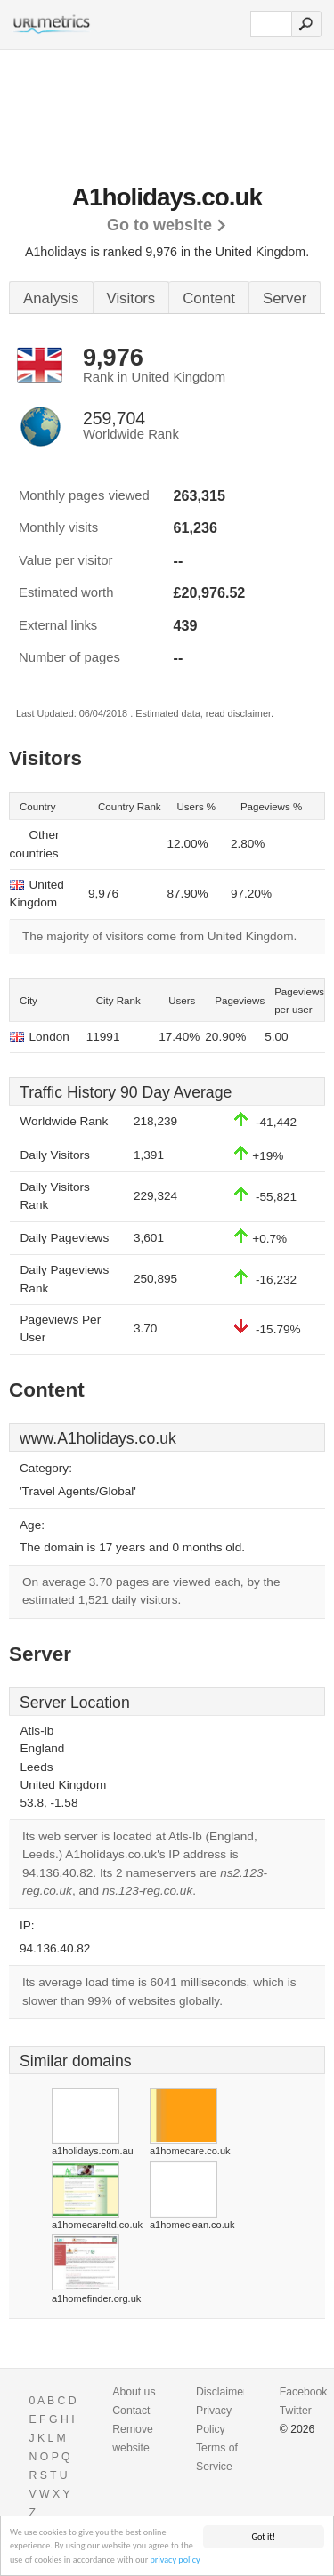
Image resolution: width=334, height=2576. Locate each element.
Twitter (296, 2410)
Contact (131, 2410)
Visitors (131, 298)
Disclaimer (221, 2392)
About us (133, 2392)
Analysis (51, 298)
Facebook (304, 2392)
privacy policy (175, 2560)
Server (284, 298)
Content (209, 298)
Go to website (159, 225)
